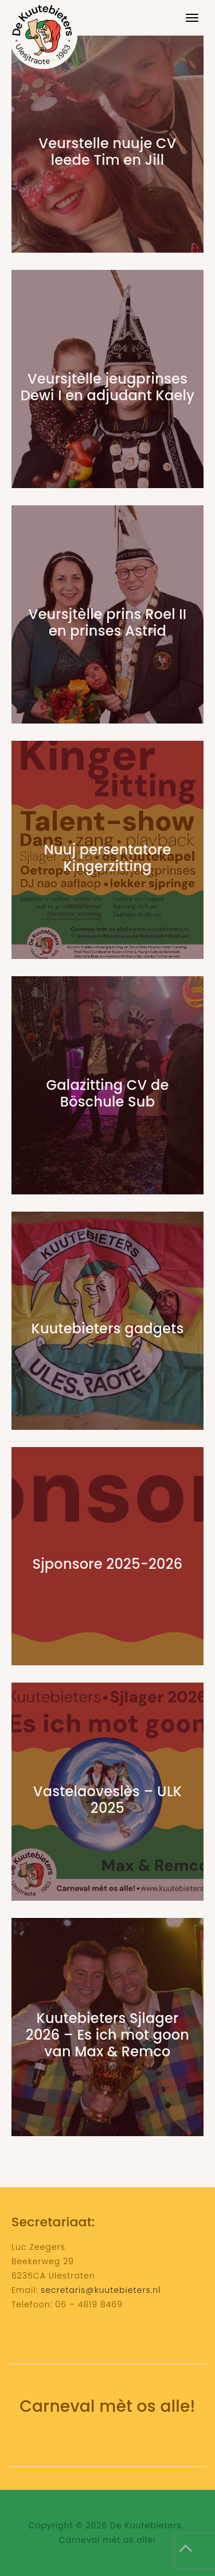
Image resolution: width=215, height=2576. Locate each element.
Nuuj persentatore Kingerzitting (107, 858)
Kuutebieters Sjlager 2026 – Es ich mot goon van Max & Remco (107, 2035)
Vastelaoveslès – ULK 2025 (107, 1799)
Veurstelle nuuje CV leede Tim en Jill (107, 151)
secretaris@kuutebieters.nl (101, 2290)
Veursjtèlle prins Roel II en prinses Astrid (108, 622)
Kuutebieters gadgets (108, 1328)
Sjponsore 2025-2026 (108, 1563)
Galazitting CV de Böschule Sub (107, 1093)
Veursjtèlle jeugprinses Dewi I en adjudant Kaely (107, 387)
